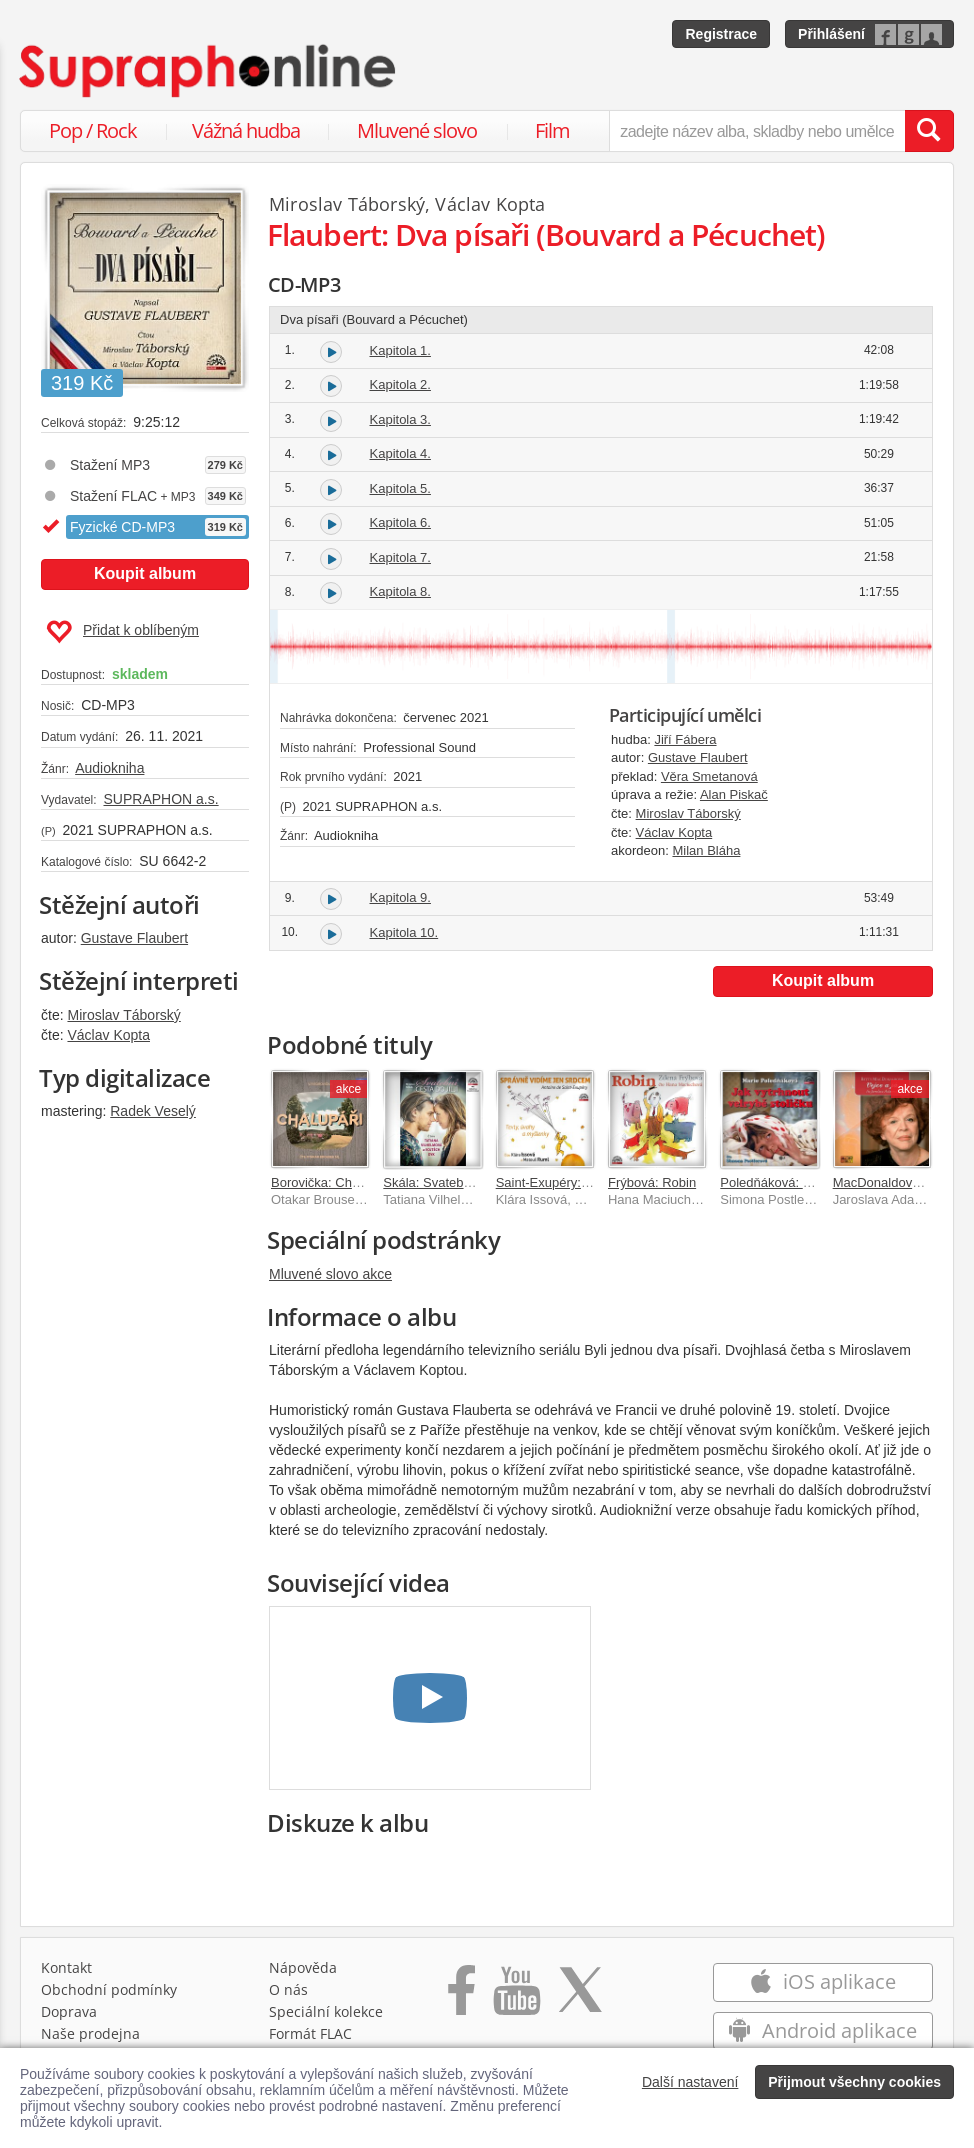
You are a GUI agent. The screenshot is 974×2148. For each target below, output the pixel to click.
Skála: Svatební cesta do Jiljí (466, 1182)
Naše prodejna (90, 2033)
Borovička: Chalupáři (331, 1182)
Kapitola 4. (400, 453)
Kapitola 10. (404, 932)
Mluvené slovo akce (330, 1274)
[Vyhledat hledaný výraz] (929, 131)
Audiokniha (109, 768)
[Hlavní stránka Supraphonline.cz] (209, 71)
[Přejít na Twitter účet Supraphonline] (580, 1997)
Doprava (69, 2011)
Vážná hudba (246, 130)
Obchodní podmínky (109, 1989)
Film (552, 130)
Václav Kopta (108, 1035)
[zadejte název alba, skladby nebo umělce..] (757, 131)
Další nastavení (690, 2082)
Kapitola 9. (400, 897)
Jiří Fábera (685, 739)
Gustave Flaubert (134, 938)
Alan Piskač (734, 794)
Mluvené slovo (417, 130)
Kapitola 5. (400, 488)
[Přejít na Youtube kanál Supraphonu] (516, 1997)
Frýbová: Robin (652, 1182)
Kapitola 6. (400, 522)
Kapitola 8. (400, 591)
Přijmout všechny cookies (854, 2082)
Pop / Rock (93, 130)
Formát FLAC (310, 2033)
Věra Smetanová (709, 776)
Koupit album (145, 573)
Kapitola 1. (400, 350)
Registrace (721, 34)
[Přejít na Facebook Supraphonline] (461, 1997)
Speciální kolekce (326, 2011)
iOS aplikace (822, 1981)
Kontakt (66, 1967)
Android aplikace (822, 2030)
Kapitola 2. (400, 384)
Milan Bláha (706, 850)
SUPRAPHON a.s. (160, 799)
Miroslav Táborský (123, 1015)
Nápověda (303, 1967)
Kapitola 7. (400, 557)
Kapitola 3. (400, 419)
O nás (288, 1989)
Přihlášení (831, 34)
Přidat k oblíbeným (122, 632)
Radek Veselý (153, 1111)
